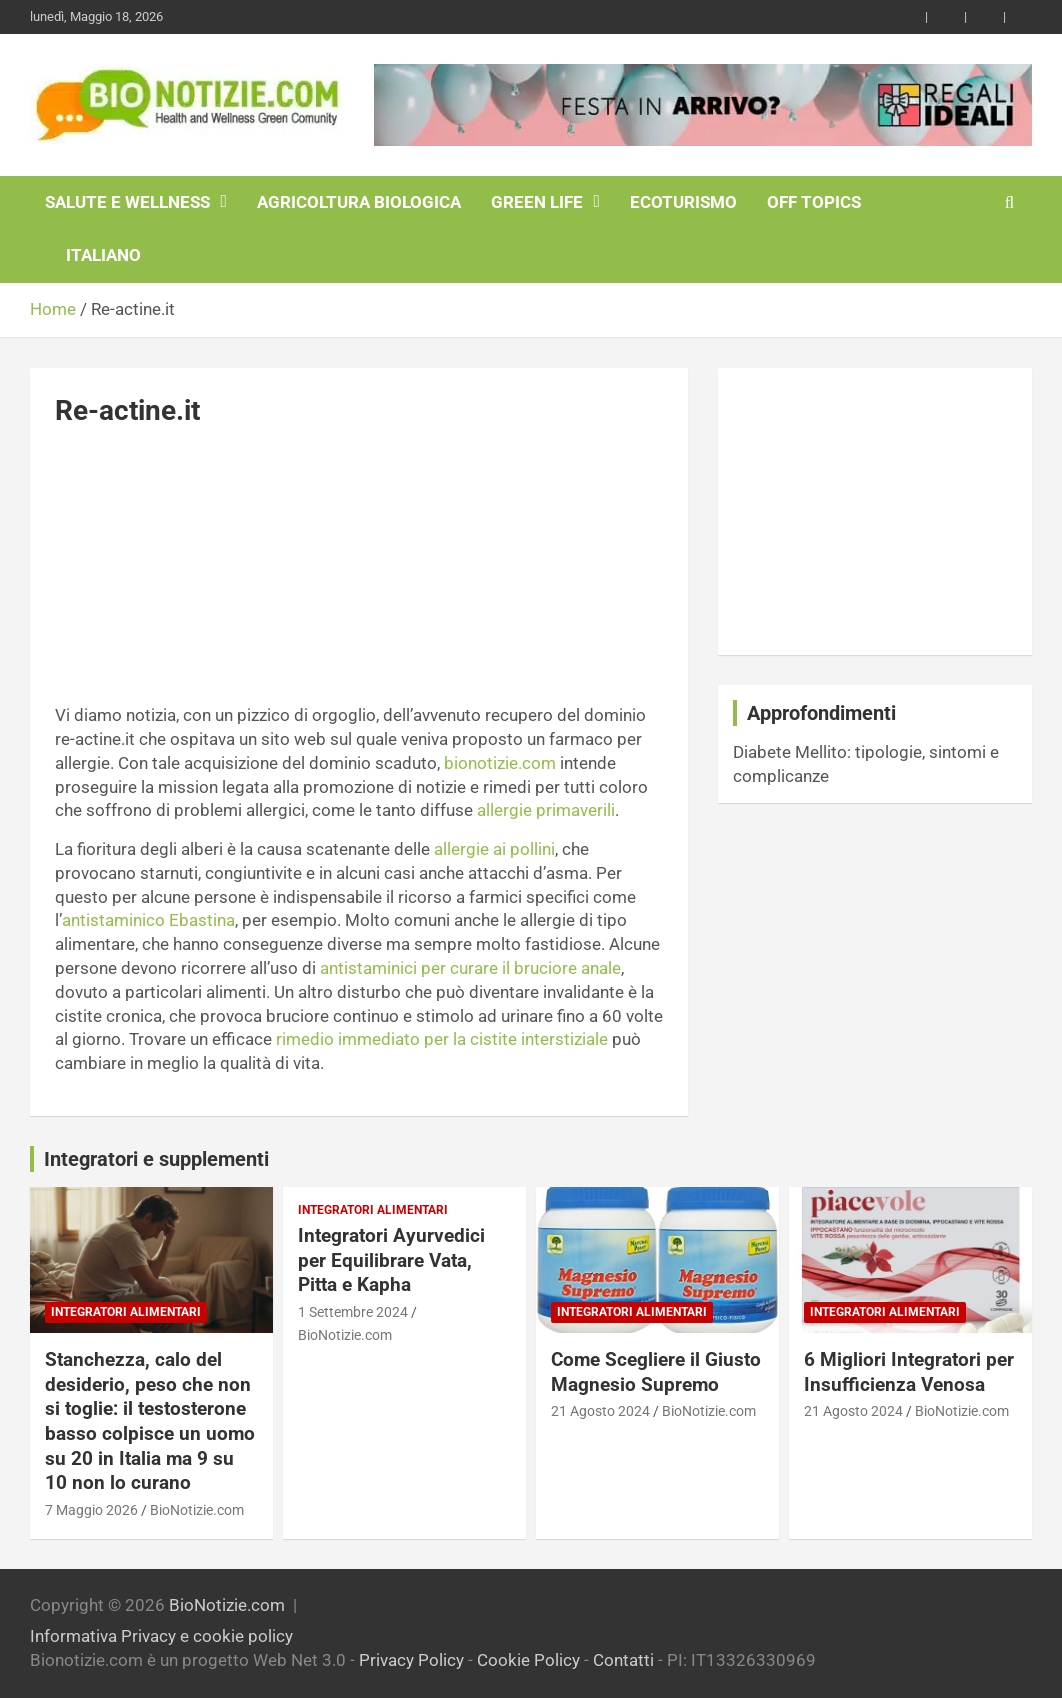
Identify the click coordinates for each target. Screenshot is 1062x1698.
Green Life (537, 202)
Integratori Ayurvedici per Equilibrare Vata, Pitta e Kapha (391, 1260)
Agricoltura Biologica (359, 202)
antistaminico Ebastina (148, 920)
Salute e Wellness (127, 202)
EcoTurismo (683, 202)
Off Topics (814, 202)
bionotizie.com (500, 763)
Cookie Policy (528, 1660)
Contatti (623, 1660)
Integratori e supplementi (156, 1159)
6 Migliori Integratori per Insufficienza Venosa (909, 1372)
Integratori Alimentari (126, 1312)
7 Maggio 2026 (91, 1510)
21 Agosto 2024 (600, 1411)
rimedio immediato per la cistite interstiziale (442, 1039)
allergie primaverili (546, 810)
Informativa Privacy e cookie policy (161, 1636)
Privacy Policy (411, 1660)
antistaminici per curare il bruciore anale (470, 968)
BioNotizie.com (197, 1510)
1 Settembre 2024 (353, 1312)
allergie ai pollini (494, 849)
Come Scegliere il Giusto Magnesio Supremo (656, 1372)
